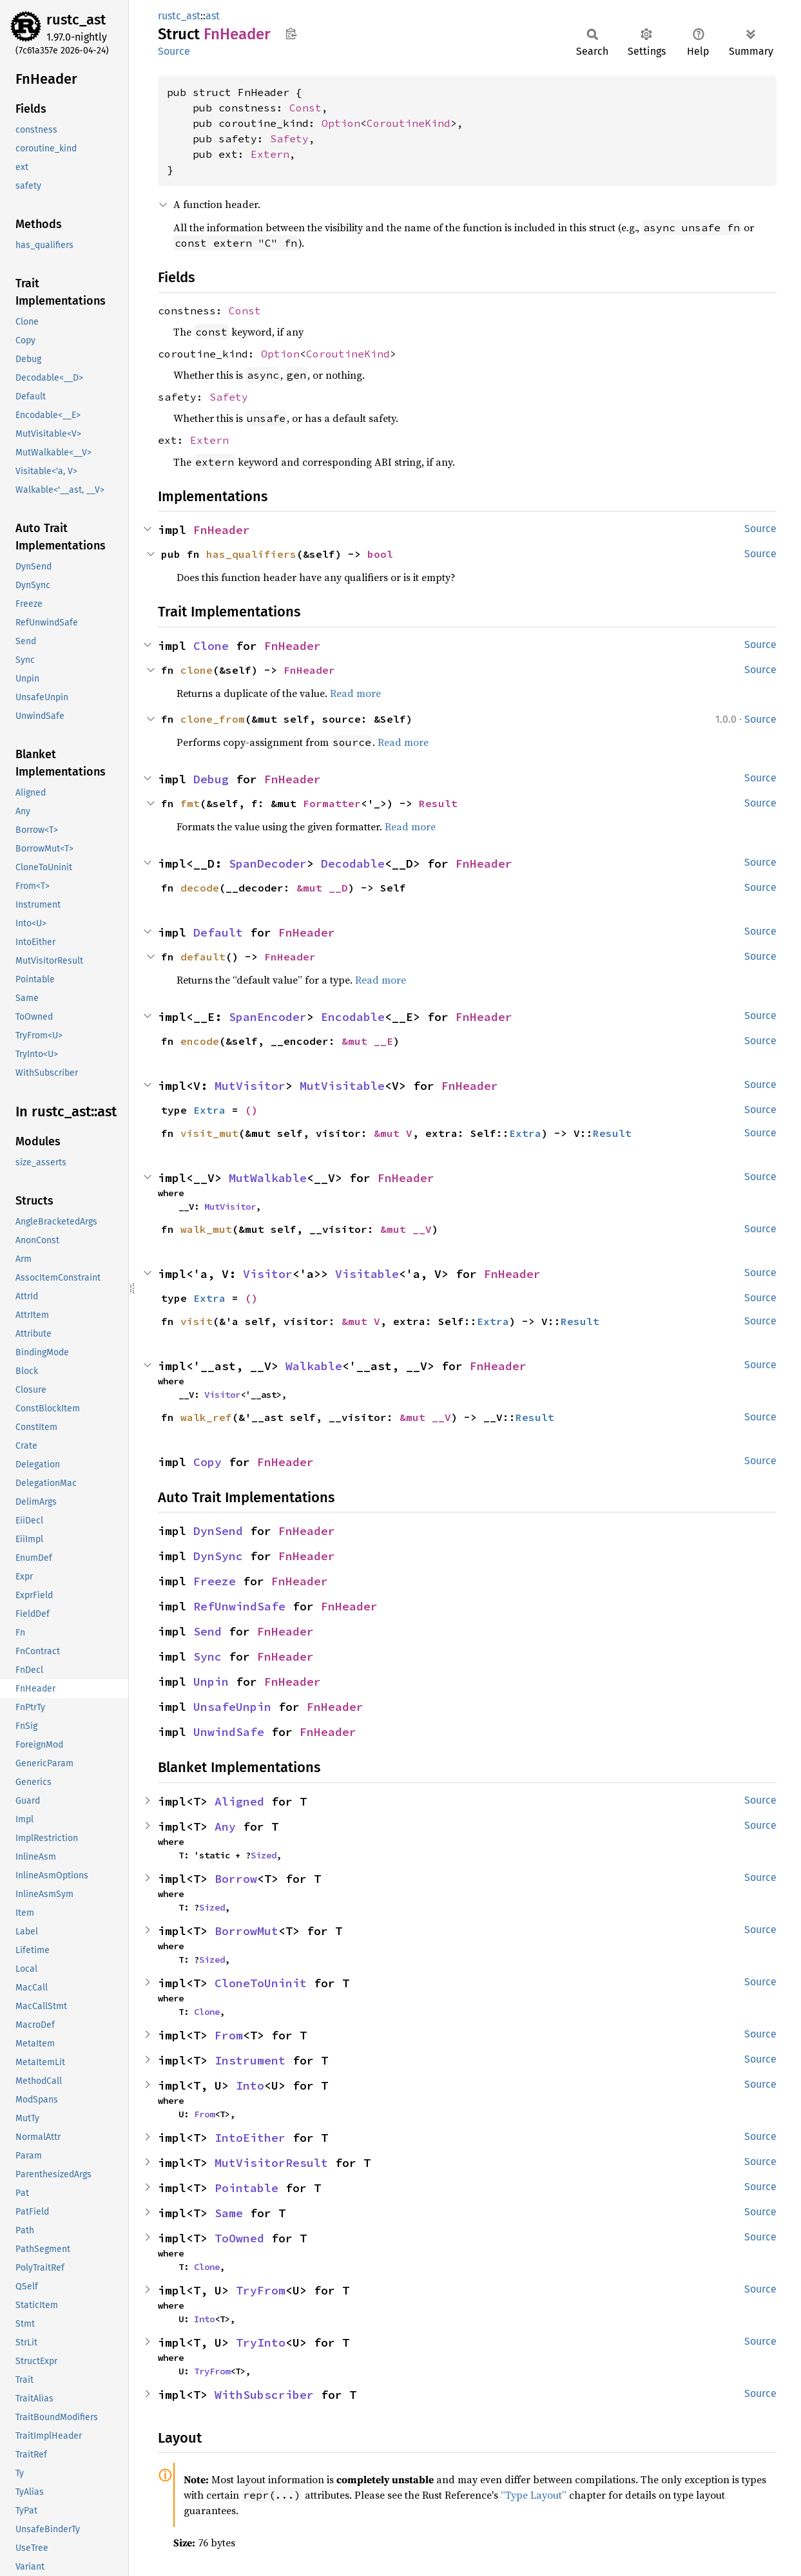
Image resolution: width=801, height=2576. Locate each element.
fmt (190, 803)
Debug (211, 779)
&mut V (393, 1133)
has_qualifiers (251, 554)
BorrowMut (246, 1930)
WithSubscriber (264, 2394)
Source (174, 51)
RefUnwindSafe (239, 1606)
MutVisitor (250, 1085)
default (203, 956)
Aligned (239, 1801)
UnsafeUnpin (232, 1706)
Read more (355, 693)
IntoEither (250, 2137)
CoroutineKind (408, 123)
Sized (263, 1855)
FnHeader (221, 529)
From (229, 2035)
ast (213, 16)
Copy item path (291, 33)
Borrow (236, 1878)
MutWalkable (268, 1177)
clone (196, 669)
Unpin (211, 1681)
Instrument (250, 2060)
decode (199, 887)
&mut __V (406, 1229)
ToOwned (239, 2238)
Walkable (313, 1366)
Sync (207, 1656)
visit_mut (209, 1133)
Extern (270, 154)
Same (229, 2213)
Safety (289, 138)
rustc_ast (76, 19)
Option (341, 123)
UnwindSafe (228, 1731)
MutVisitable (342, 1085)
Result (438, 803)
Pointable (246, 2187)
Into (250, 2085)
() (251, 1109)
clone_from (212, 718)
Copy (207, 1462)
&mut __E (367, 1041)
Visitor (268, 1273)
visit (196, 1321)
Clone (211, 645)
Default (218, 932)
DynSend (218, 1530)
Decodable (353, 863)
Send (207, 1631)
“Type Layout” (533, 2495)
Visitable (367, 1273)
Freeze (214, 1581)
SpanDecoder (268, 863)
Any (225, 1826)
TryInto (260, 2342)
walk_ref (206, 1417)
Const (305, 107)
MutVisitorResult (271, 2162)
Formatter (332, 803)
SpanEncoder (268, 1016)
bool (380, 554)
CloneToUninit (261, 1983)
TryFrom (260, 2290)
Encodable (353, 1016)
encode (199, 1041)
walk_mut (206, 1229)
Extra (209, 1109)
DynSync (218, 1556)
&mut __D (322, 887)
